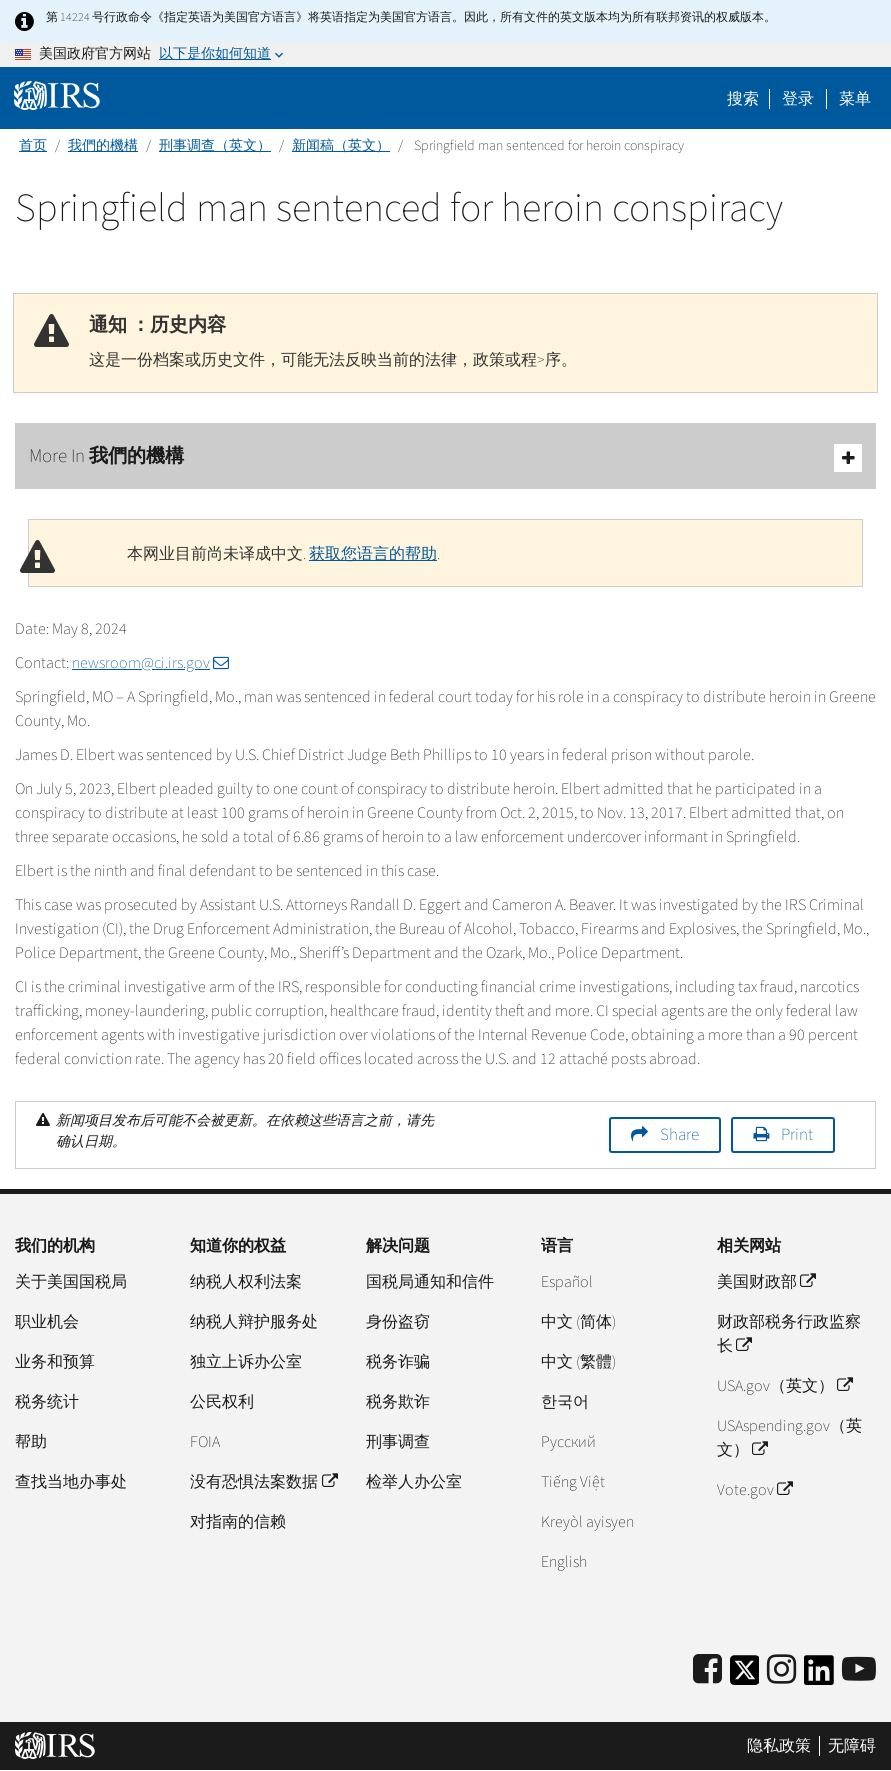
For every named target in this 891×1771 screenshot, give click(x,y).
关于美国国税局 (71, 1282)
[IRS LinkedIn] (819, 1676)
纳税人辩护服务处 (254, 1322)
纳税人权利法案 (246, 1282)
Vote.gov (754, 1490)
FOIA (205, 1442)
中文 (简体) (578, 1322)
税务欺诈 (398, 1402)
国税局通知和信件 (430, 1282)
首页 (33, 146)
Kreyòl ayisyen (587, 1522)
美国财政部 (766, 1282)
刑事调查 (398, 1442)
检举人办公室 (414, 1482)
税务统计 (47, 1402)
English (564, 1562)
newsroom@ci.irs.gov (150, 663)
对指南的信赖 (238, 1522)
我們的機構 (103, 146)
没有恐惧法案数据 (263, 1482)
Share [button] (679, 1135)
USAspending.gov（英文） (789, 1438)
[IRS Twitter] (745, 1676)
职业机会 (47, 1322)
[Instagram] (781, 1670)
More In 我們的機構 (445, 457)
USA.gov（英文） (784, 1386)
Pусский (568, 1442)
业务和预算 (55, 1362)
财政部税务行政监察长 (789, 1334)
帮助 (31, 1442)
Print (797, 1135)
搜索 (743, 99)
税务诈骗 (398, 1362)
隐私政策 (779, 1746)
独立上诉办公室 (246, 1362)
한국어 (565, 1402)
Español (567, 1282)
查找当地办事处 (71, 1482)
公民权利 (222, 1402)
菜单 (855, 99)
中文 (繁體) (578, 1362)
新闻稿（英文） (341, 146)
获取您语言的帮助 (373, 554)
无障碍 (852, 1746)
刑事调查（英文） (215, 146)
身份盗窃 (398, 1322)
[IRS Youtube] (859, 1670)
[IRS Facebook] (707, 1670)
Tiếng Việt (573, 1482)
